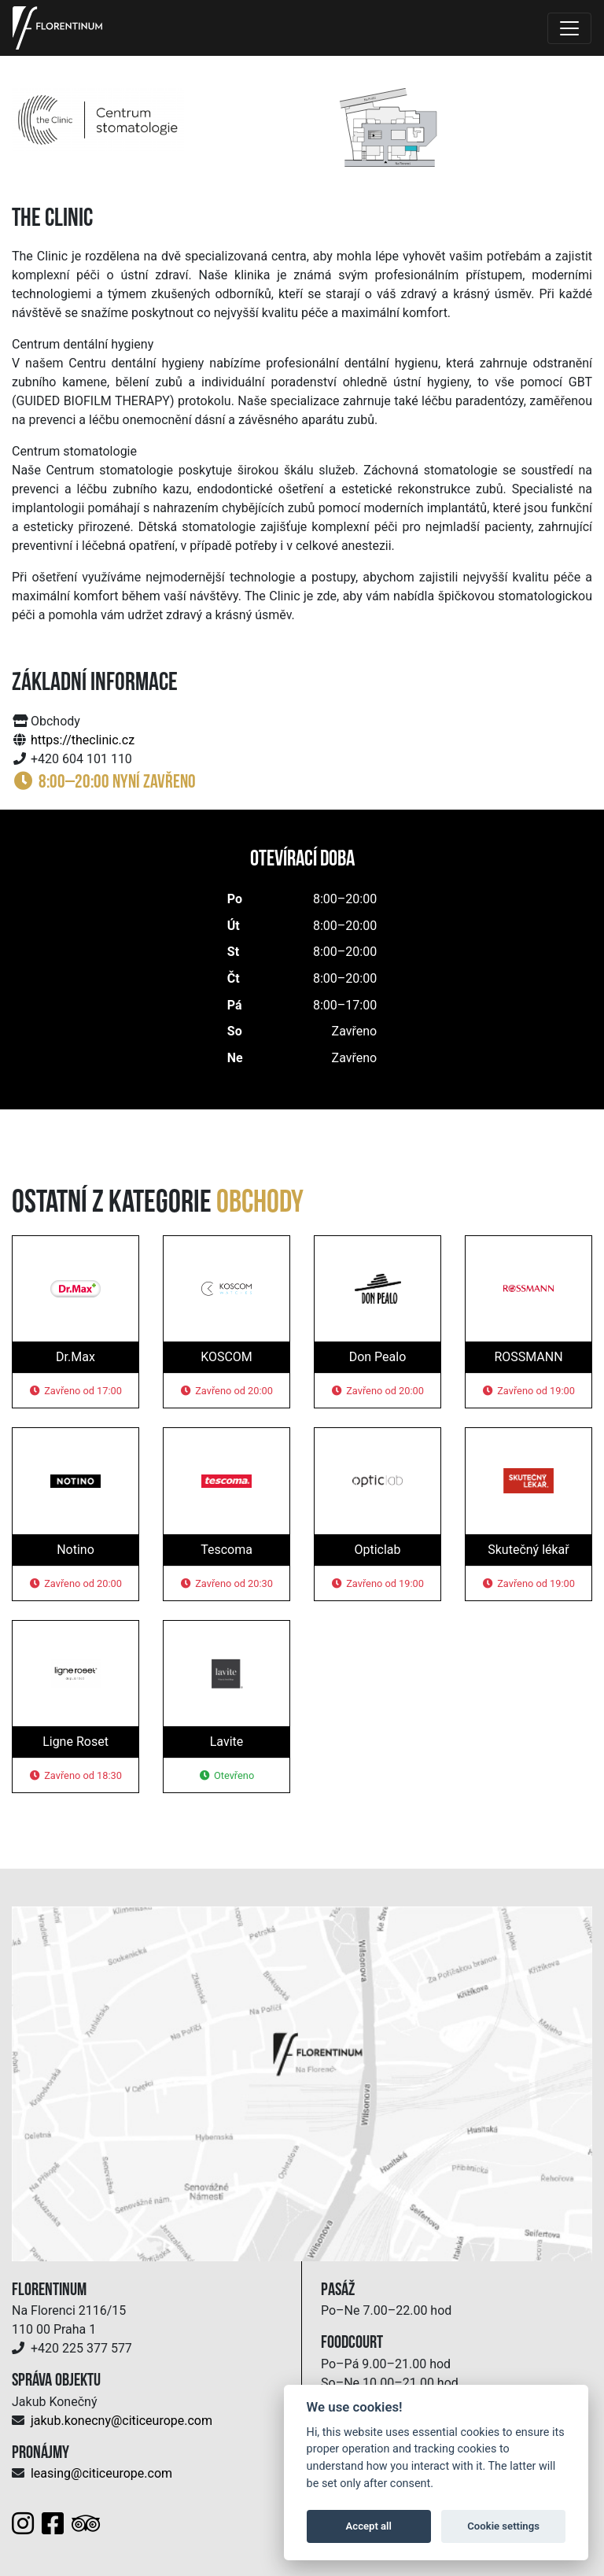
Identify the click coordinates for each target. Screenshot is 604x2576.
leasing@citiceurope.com (101, 2473)
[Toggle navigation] (569, 28)
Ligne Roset (75, 1741)
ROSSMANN (528, 1356)
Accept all (369, 2526)
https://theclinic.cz (82, 740)
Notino (75, 1549)
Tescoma (226, 1549)
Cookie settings (503, 2526)
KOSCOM (226, 1356)
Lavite (227, 1741)
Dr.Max (75, 1356)
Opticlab (377, 1549)
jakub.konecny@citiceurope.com (121, 2420)
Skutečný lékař (528, 1549)
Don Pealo (378, 1356)
